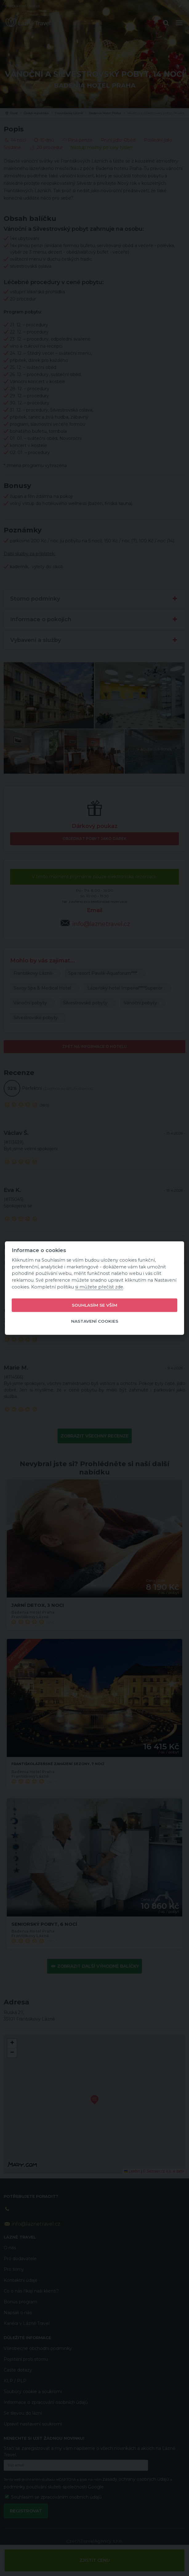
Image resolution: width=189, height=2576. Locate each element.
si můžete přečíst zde (99, 1287)
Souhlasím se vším (94, 1305)
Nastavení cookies (94, 1321)
